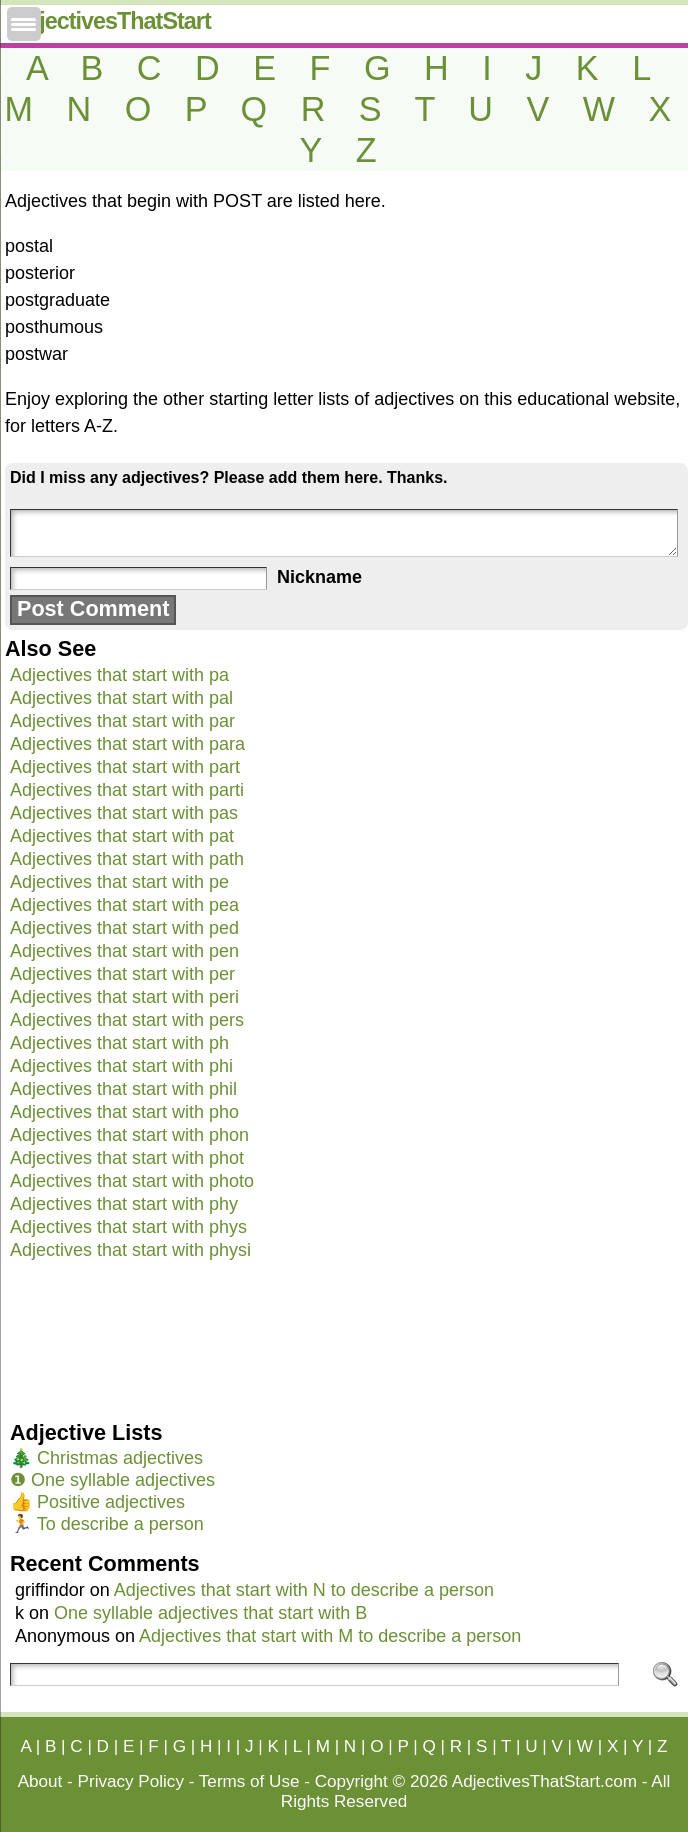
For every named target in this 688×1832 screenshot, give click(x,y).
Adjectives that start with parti (127, 790)
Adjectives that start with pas (124, 813)
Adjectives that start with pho (124, 1112)
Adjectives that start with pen (124, 951)
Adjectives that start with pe (119, 882)
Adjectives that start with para (127, 744)
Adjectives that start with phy (124, 1204)
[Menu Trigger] (24, 24)
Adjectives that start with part (125, 767)
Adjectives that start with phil (123, 1089)
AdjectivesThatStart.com (544, 1781)
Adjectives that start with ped (124, 928)
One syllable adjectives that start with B (210, 1613)
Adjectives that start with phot (127, 1158)
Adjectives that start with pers (127, 1020)
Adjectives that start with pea (124, 905)
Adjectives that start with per (122, 974)
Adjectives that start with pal (121, 698)
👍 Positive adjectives (97, 1502)
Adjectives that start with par (122, 721)
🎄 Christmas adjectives (106, 1458)
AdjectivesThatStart (110, 21)
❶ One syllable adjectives (112, 1480)
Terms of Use (249, 1781)
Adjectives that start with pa (119, 675)
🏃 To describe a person (107, 1524)
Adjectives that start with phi (121, 1066)
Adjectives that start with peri (124, 997)
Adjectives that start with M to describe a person (330, 1636)
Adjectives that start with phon (129, 1135)
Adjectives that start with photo (132, 1181)
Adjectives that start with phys (128, 1227)
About (40, 1781)
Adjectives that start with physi (130, 1250)
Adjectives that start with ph (119, 1043)
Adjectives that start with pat (122, 836)
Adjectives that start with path (127, 859)
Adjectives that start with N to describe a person (304, 1590)
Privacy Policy (131, 1781)
